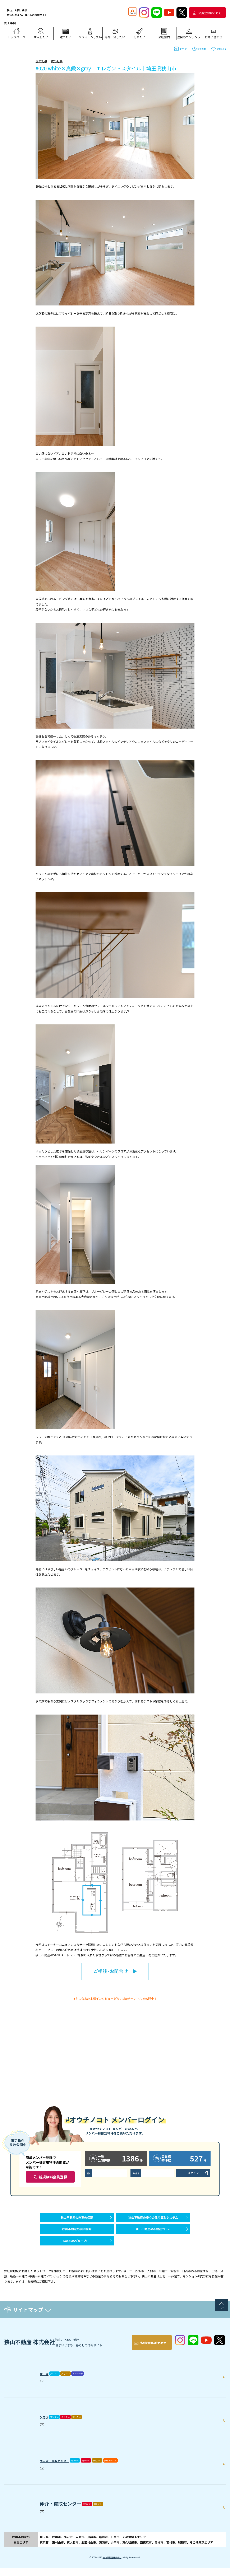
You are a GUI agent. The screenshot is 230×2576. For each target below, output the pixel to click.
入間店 (47, 2424)
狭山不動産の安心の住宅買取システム (153, 2219)
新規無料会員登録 (53, 2176)
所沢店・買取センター (63, 2467)
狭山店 (47, 2381)
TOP (221, 2320)
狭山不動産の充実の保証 (77, 2219)
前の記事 (41, 61)
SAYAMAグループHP (76, 2251)
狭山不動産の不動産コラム (153, 2235)
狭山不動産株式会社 (112, 2565)
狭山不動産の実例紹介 (77, 2235)
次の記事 (57, 61)
